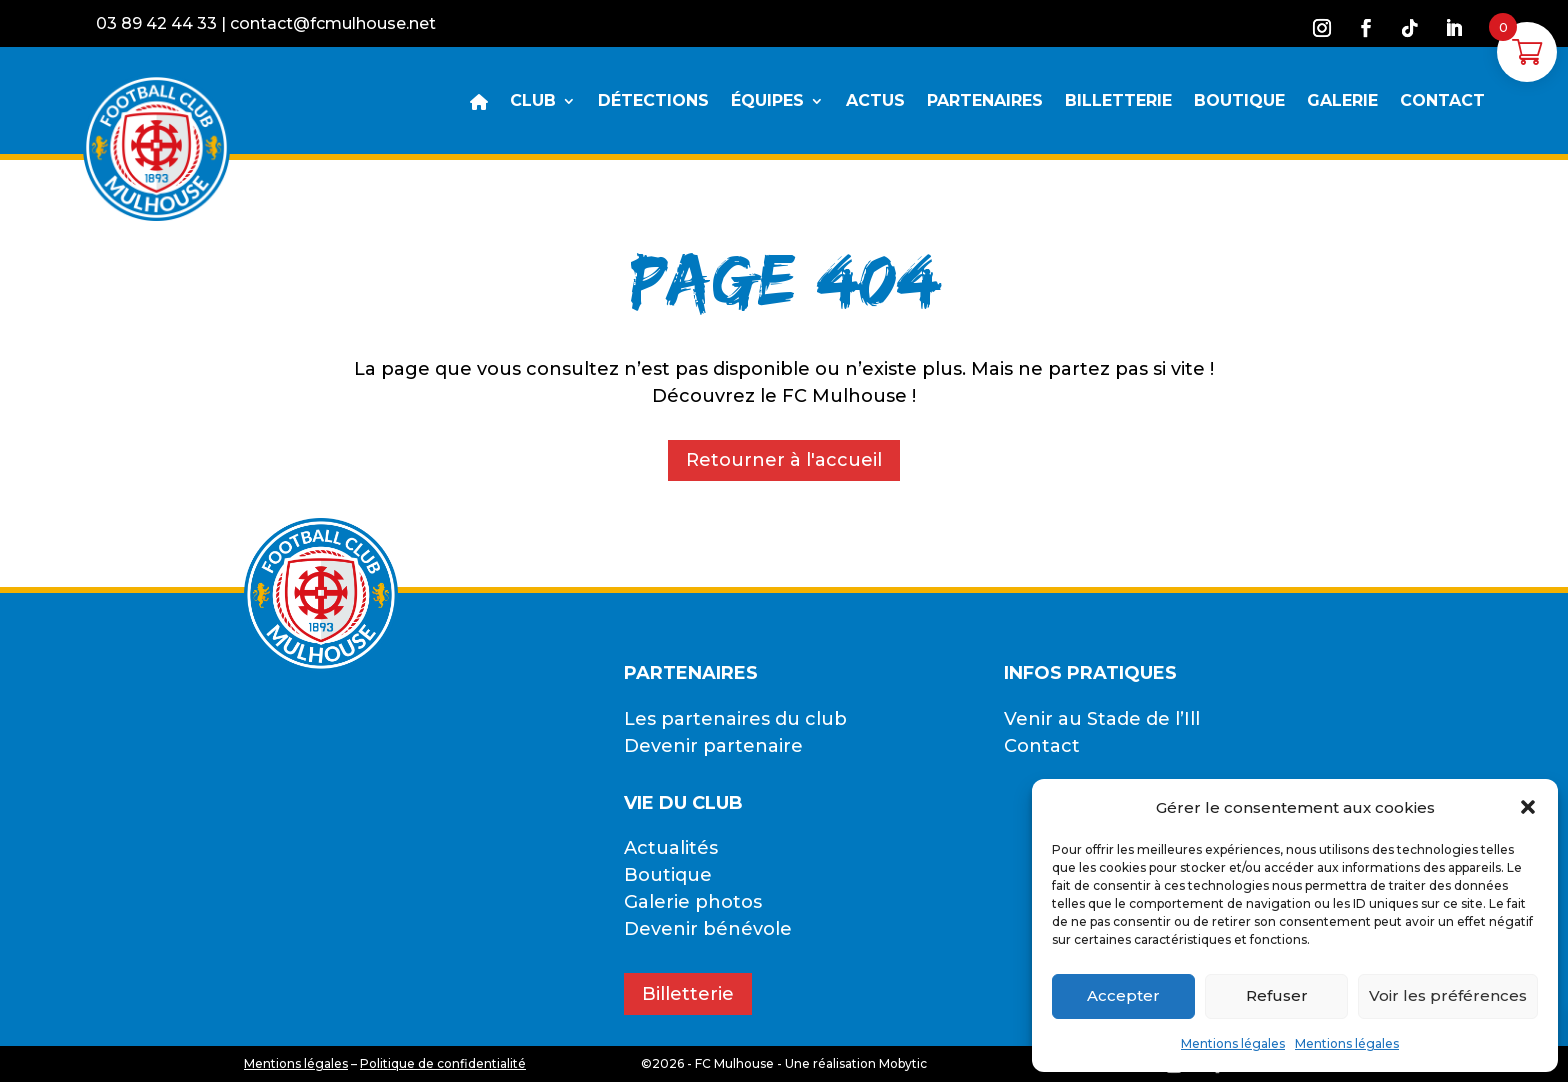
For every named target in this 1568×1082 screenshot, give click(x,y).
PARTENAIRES (985, 102)
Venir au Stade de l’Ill (1102, 719)
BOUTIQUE (1239, 102)
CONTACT (1442, 102)
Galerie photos (693, 902)
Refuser (1277, 995)
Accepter (1123, 995)
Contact (1042, 746)
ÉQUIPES (767, 102)
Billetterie (688, 994)
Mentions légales (1233, 1043)
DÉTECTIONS (653, 102)
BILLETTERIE (1118, 102)
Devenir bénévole (708, 929)
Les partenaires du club (735, 719)
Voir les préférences (1448, 995)
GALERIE (1342, 102)
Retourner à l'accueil (784, 460)
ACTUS (875, 102)
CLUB (533, 102)
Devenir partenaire (713, 746)
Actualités (671, 848)
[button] (1528, 807)
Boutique (668, 875)
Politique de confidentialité (443, 1063)
